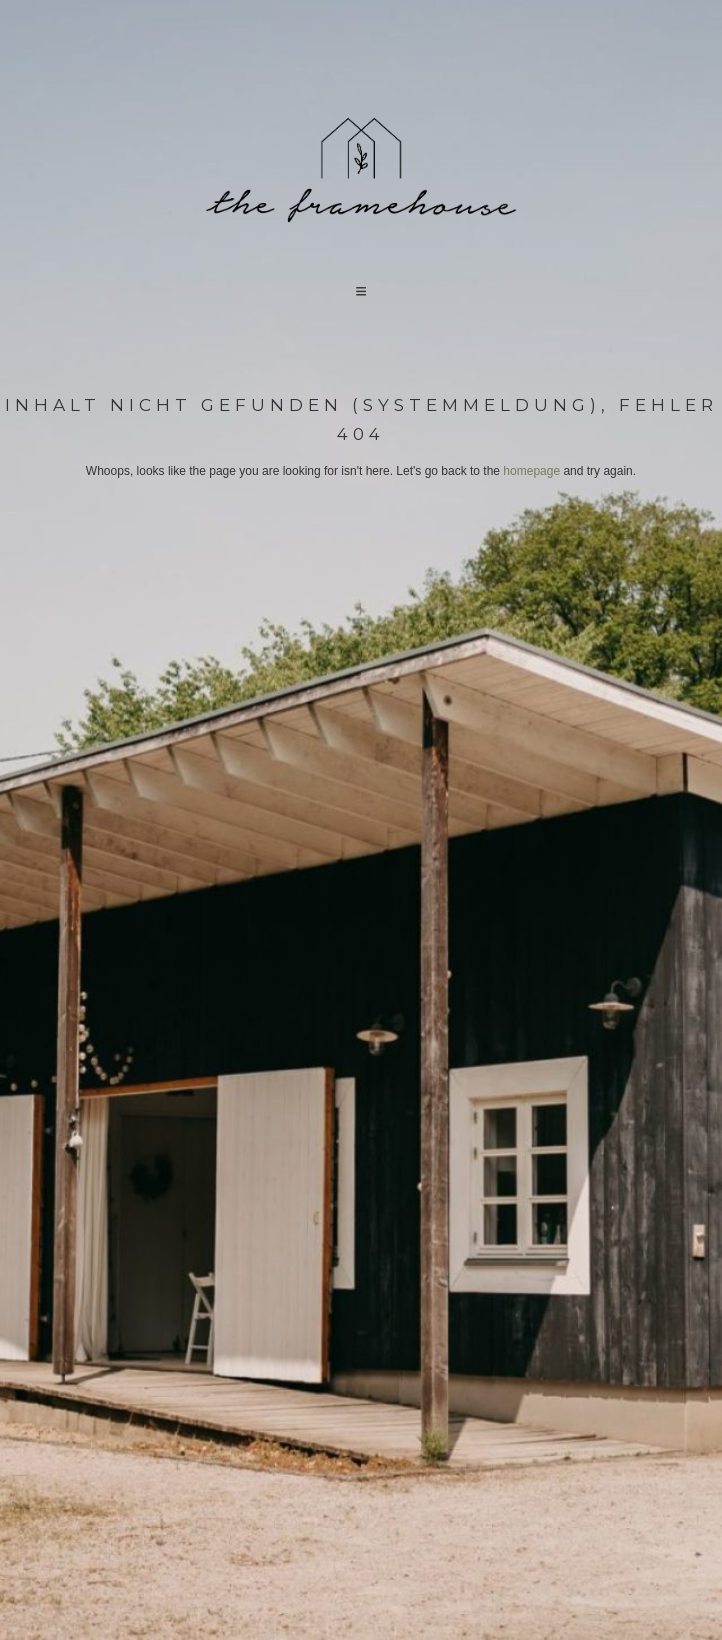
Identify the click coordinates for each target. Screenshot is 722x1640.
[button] (361, 291)
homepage (531, 471)
